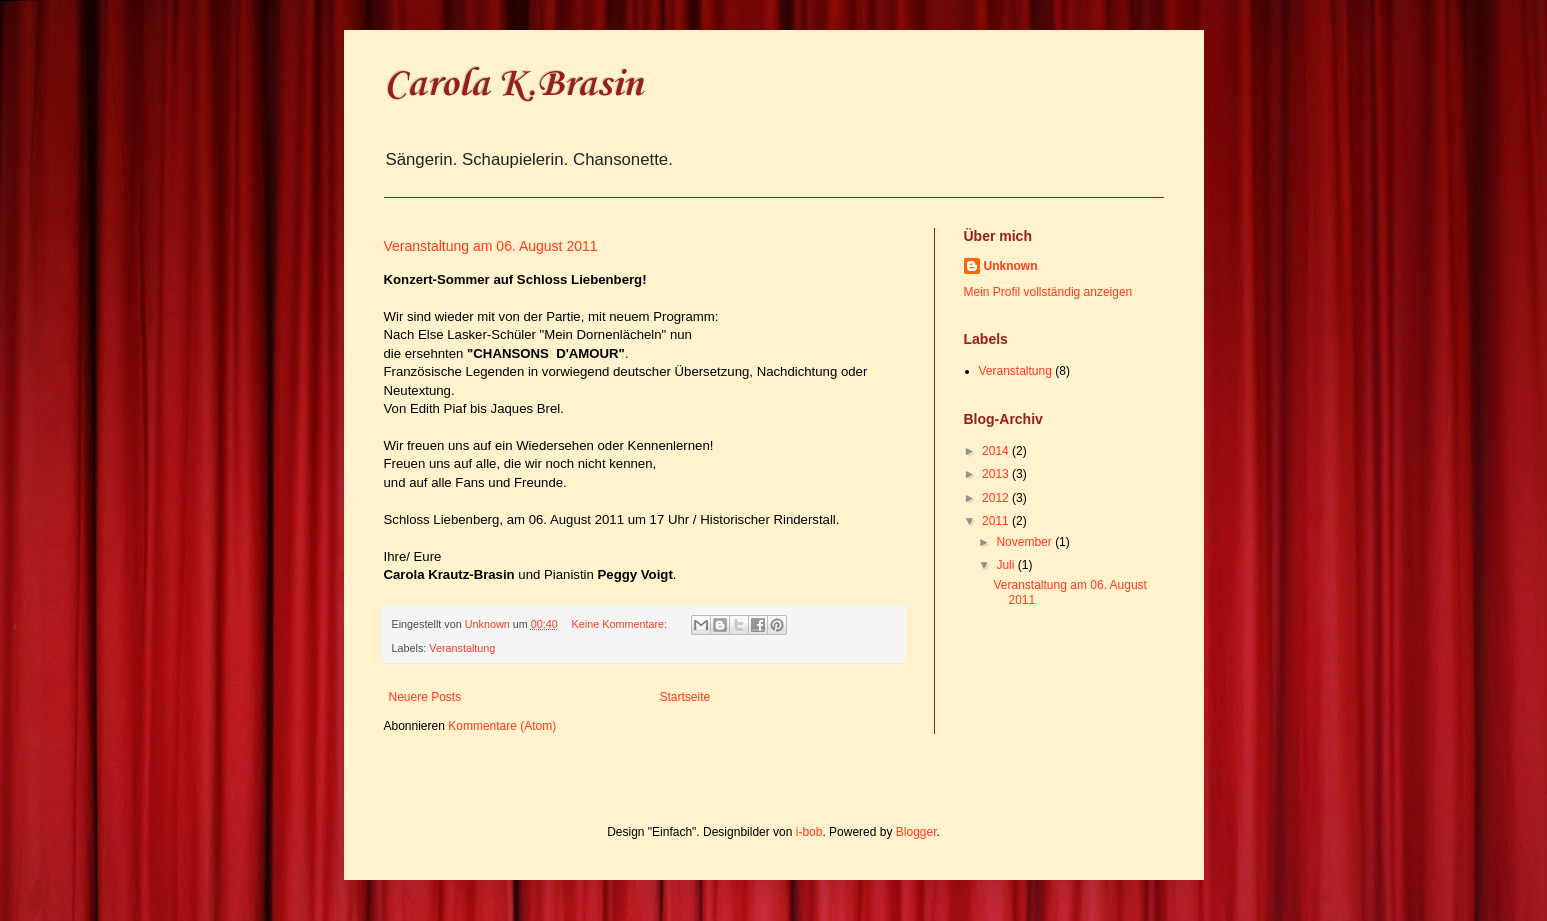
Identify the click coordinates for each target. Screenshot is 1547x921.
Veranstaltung (462, 648)
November (1025, 542)
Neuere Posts (425, 697)
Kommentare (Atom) (502, 726)
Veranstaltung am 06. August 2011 (491, 246)
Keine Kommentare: (621, 624)
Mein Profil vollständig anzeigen (1048, 292)
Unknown (1011, 266)
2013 (997, 474)
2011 (997, 521)
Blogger (916, 832)
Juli (1006, 565)
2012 (997, 498)
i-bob (809, 832)
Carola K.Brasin (513, 85)
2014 (997, 451)
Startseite (685, 697)
